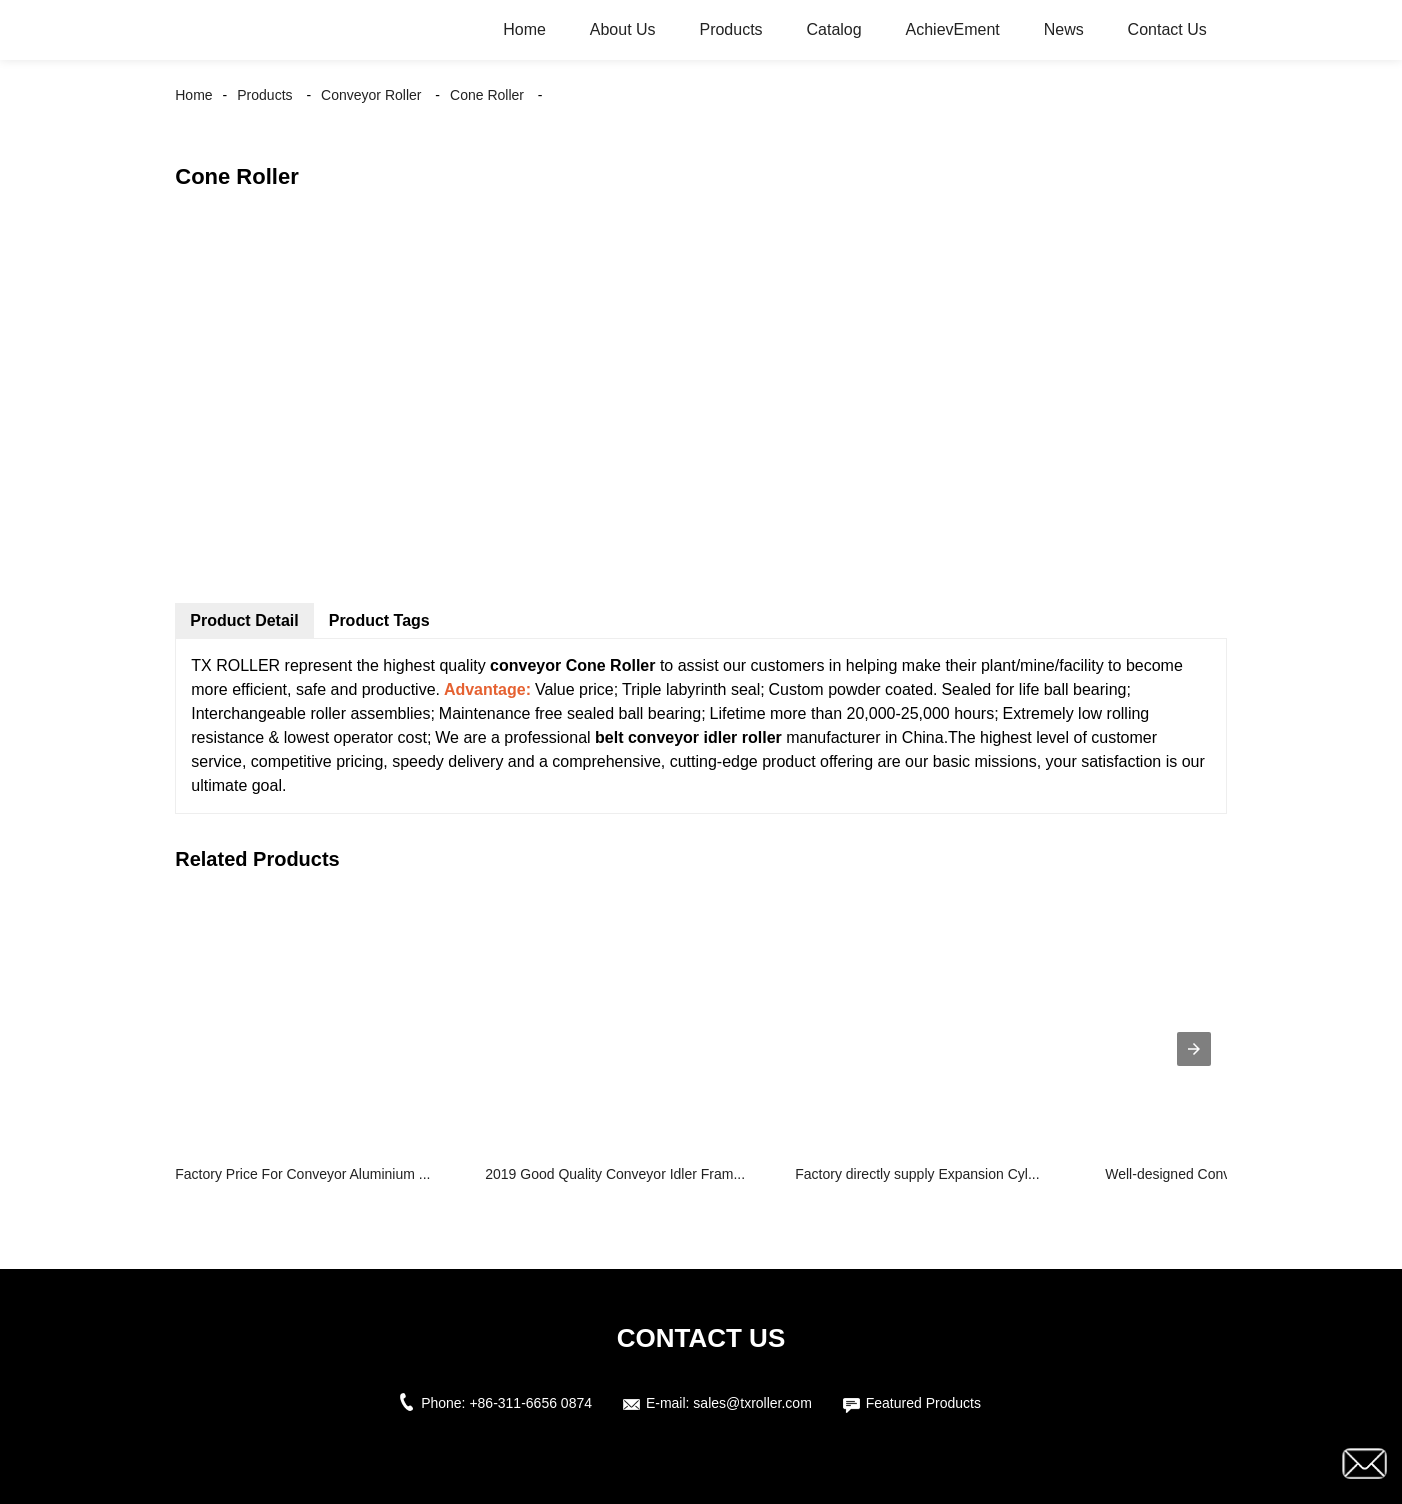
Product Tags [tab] (379, 620)
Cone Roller (487, 95)
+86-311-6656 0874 (530, 1403)
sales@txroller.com (752, 1403)
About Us (623, 29)
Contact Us (1167, 29)
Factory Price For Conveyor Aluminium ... (302, 1174)
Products (730, 29)
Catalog (834, 29)
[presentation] (1194, 1049)
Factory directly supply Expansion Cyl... (917, 1174)
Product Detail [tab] (244, 620)
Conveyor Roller (371, 95)
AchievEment (953, 29)
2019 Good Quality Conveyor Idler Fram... (615, 1174)
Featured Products (923, 1403)
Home (524, 29)
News (1064, 29)
